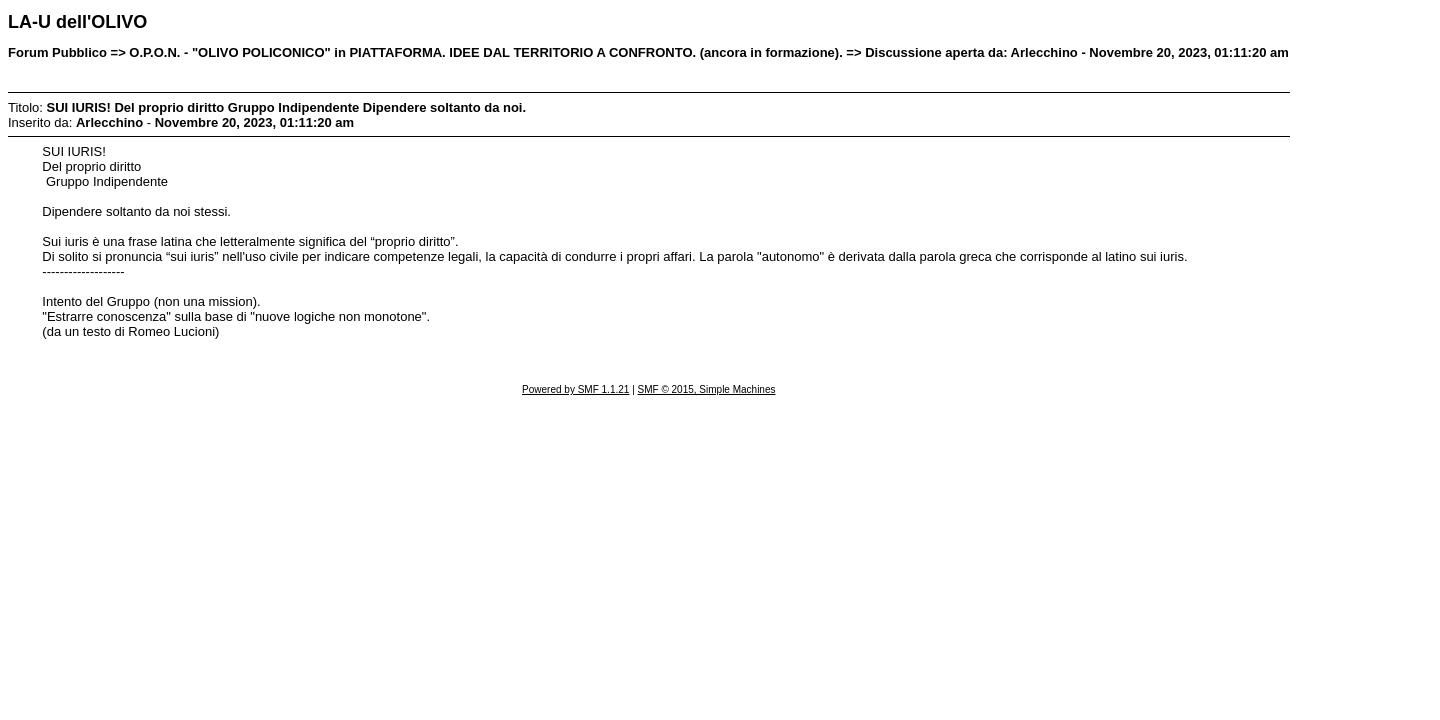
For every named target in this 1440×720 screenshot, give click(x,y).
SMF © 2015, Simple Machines (707, 389)
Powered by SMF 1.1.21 (575, 389)
